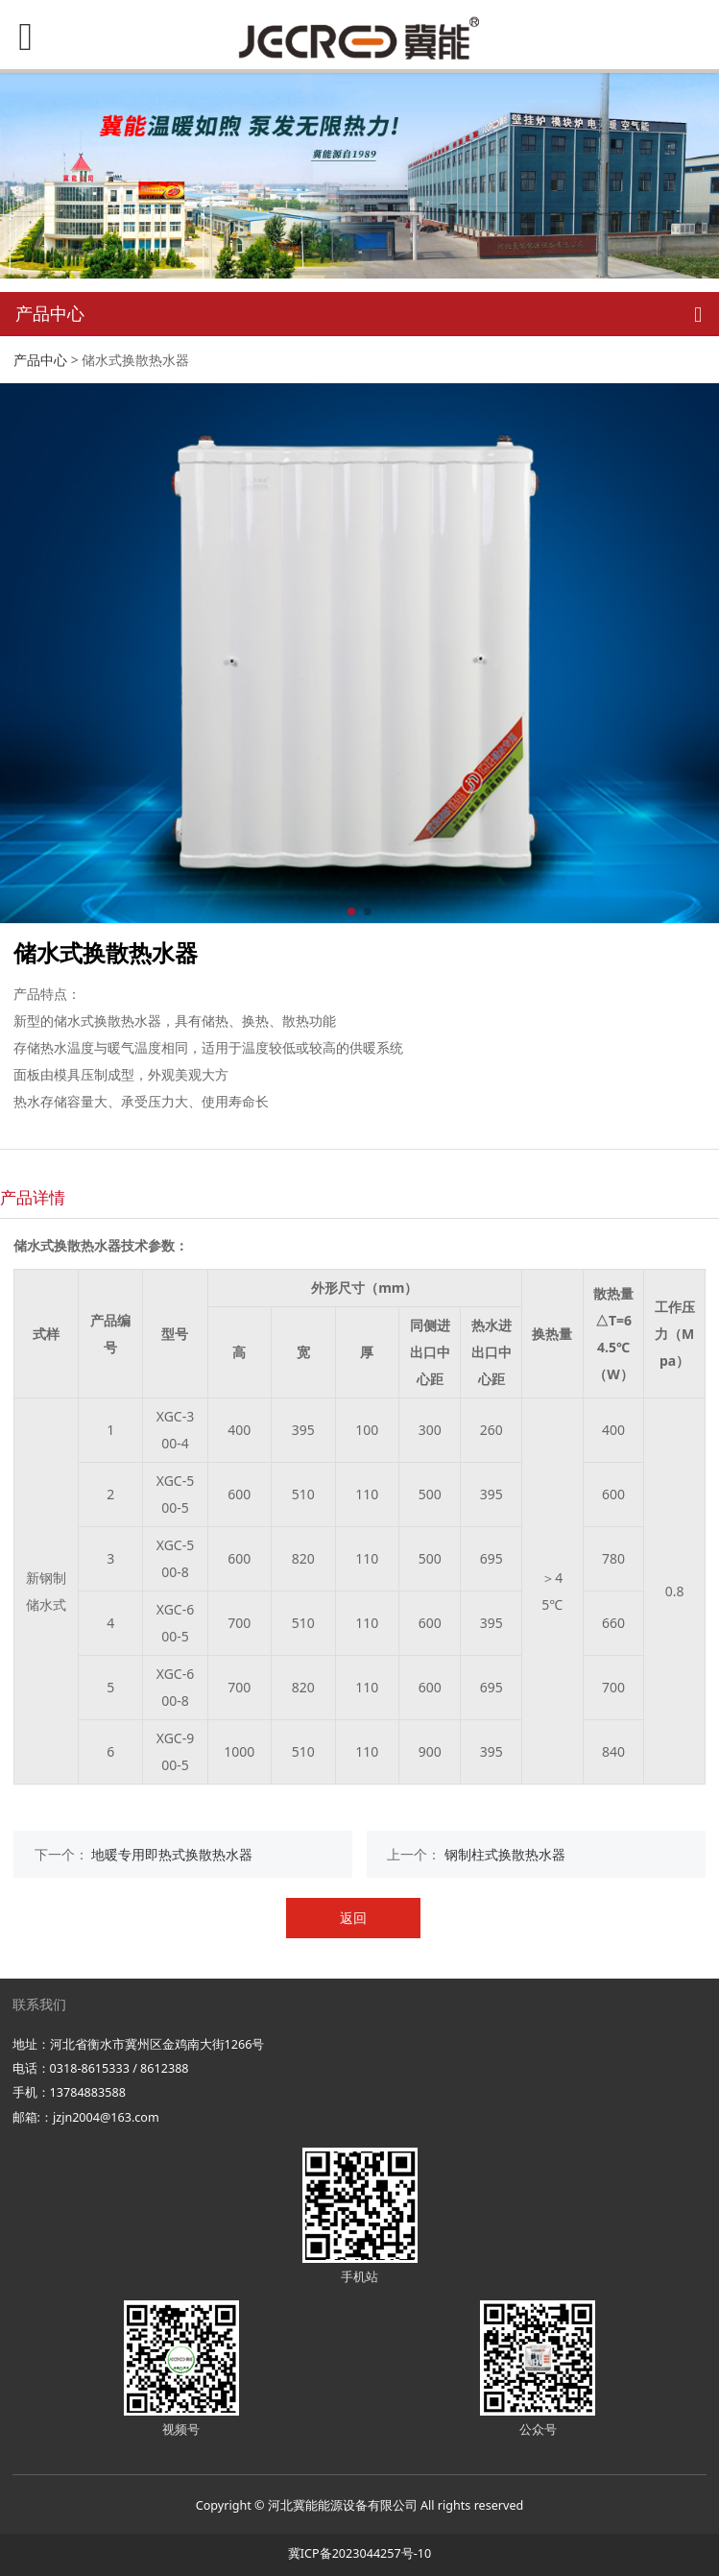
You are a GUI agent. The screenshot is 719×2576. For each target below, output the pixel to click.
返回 (353, 1917)
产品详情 (32, 1197)
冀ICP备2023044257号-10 (359, 2553)
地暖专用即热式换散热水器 (171, 1854)
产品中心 (40, 360)
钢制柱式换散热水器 (504, 1854)
